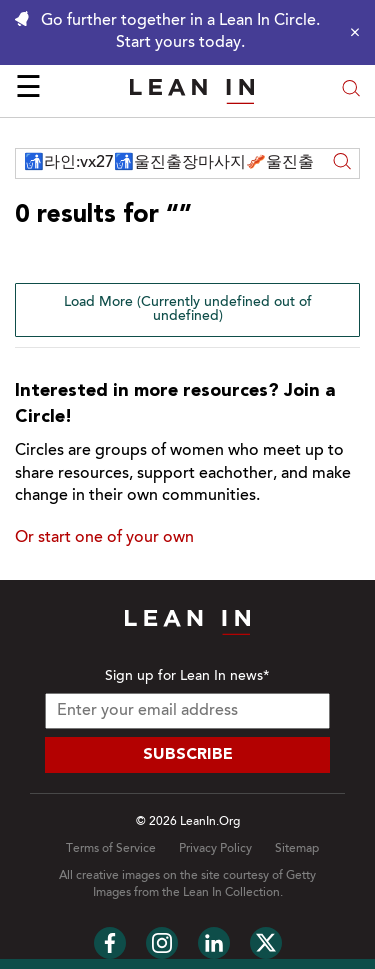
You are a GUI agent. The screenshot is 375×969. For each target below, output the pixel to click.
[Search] (342, 163)
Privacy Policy (215, 849)
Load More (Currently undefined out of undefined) (188, 310)
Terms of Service (111, 849)
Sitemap (297, 849)
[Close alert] (350, 32)
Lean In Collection (231, 893)
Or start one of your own (104, 538)
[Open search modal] (351, 90)
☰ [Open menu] (28, 90)
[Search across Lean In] (170, 163)
